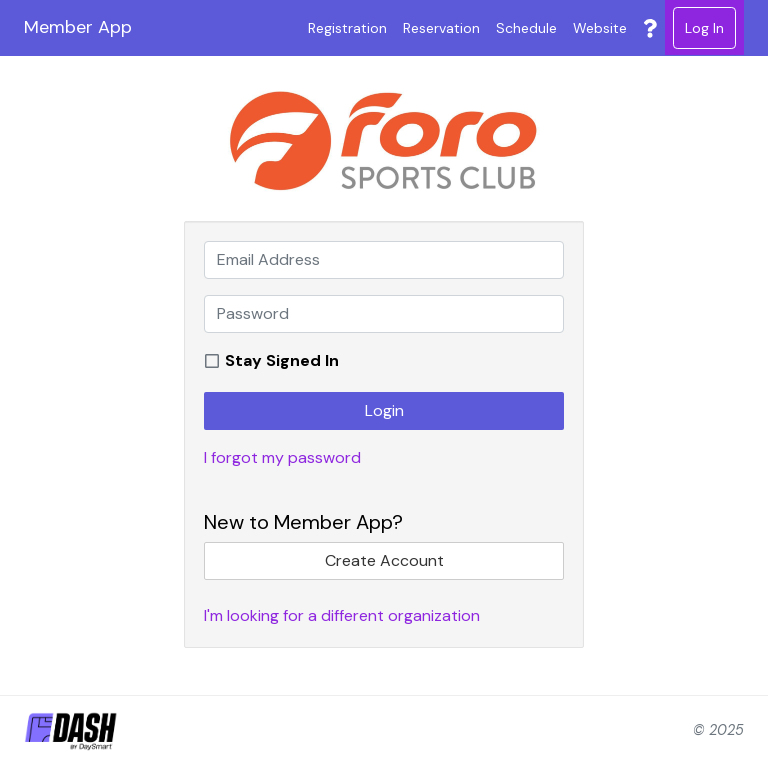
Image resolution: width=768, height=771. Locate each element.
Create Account (384, 560)
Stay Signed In (282, 360)
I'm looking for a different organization (342, 615)
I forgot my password (282, 457)
